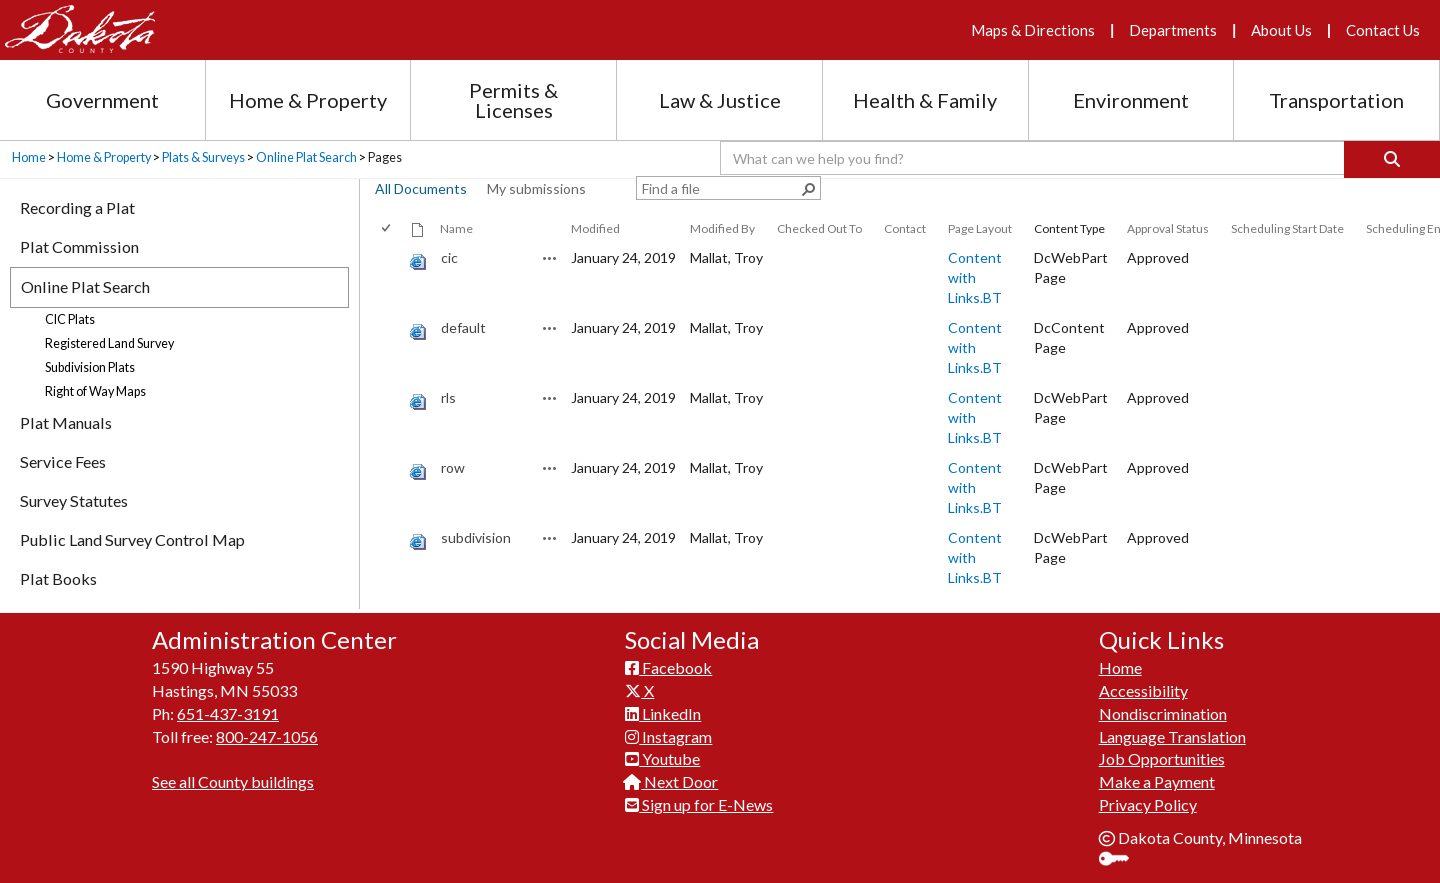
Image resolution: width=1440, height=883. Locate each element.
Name (456, 228)
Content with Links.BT (975, 277)
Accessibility (1143, 690)
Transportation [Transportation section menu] (1336, 100)
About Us (1281, 30)
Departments (1173, 30)
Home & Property (104, 157)
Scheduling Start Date (1287, 228)
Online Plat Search (306, 157)
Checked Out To (819, 228)
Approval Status (1168, 228)
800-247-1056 (267, 736)
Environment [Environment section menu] (1131, 100)
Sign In (1121, 860)
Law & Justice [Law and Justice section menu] (720, 100)
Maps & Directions (1033, 30)
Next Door (671, 781)
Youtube (662, 758)
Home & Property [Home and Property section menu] (308, 100)
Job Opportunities (1162, 758)
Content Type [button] (1069, 228)
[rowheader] (390, 278)
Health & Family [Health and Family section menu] (925, 100)
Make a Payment (1157, 781)
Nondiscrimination (1163, 713)
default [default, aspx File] (463, 327)
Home (29, 157)
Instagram (668, 736)
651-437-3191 (228, 713)
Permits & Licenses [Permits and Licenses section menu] (513, 100)
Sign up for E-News (699, 804)
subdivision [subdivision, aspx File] (476, 537)
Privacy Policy (1148, 804)
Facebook (668, 667)
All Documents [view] (421, 188)
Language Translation (1172, 736)
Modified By (722, 228)
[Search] (1392, 159)
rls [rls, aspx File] (448, 397)
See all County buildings (233, 781)
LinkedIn (663, 713)
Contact (905, 228)
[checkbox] (387, 228)
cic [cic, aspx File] (449, 257)
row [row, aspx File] (453, 467)
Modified (595, 228)
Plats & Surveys (203, 157)
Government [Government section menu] (102, 100)
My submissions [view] (536, 188)
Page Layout (980, 228)
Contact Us (1383, 30)
